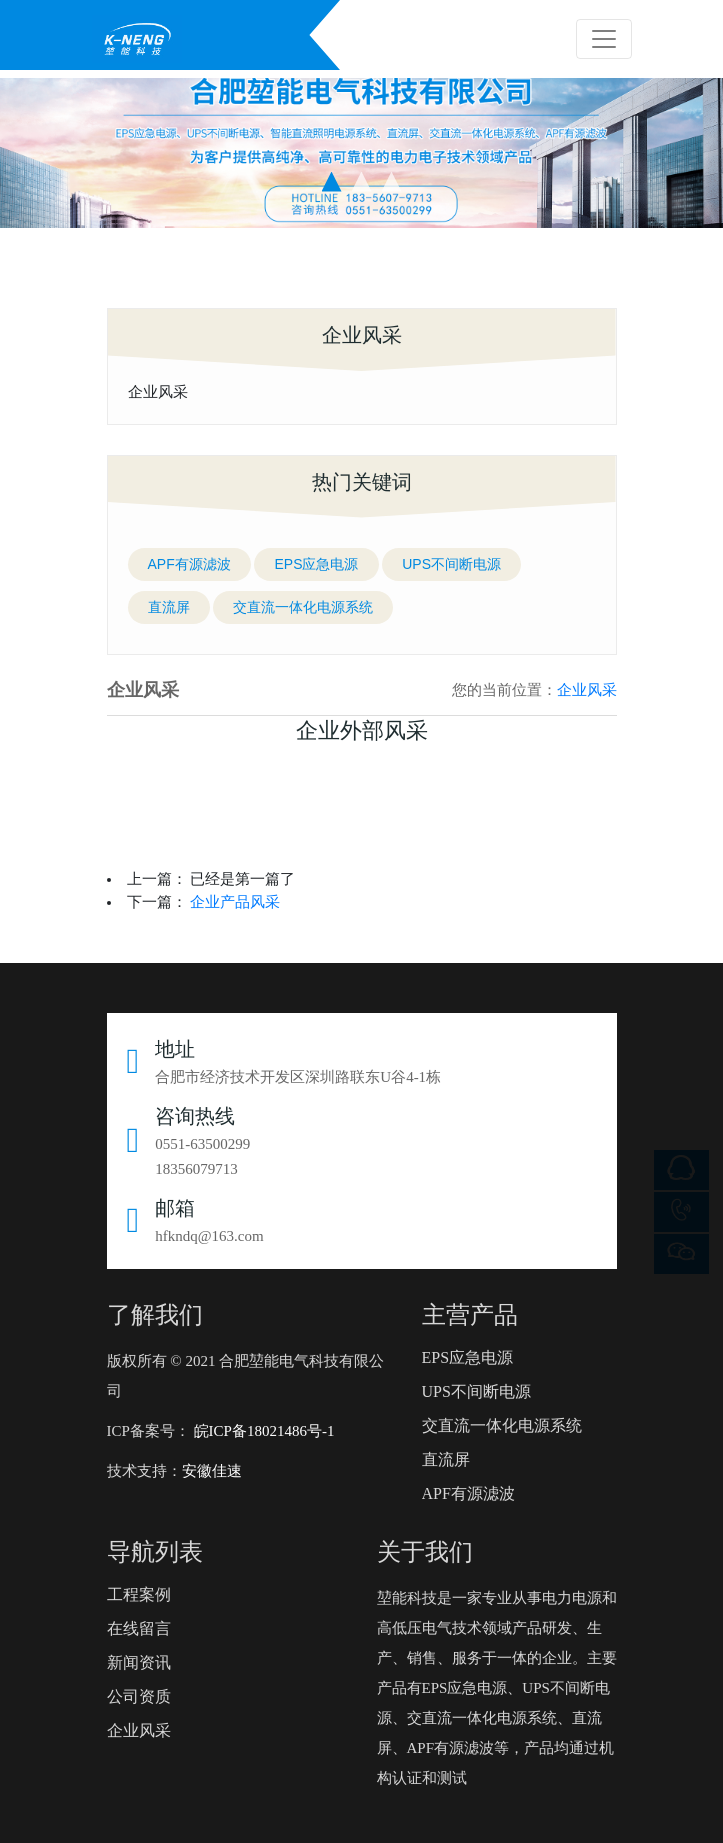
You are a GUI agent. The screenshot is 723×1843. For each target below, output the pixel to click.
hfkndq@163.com (209, 1236)
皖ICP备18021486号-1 (262, 1431)
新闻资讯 (139, 1662)
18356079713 (196, 1169)
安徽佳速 (212, 1471)
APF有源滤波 (189, 564)
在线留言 (139, 1628)
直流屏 (169, 607)
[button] (332, 182)
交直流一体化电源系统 (303, 607)
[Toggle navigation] (604, 39)
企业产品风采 (235, 902)
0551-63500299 (202, 1144)
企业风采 (158, 391)
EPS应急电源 (316, 564)
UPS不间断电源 (451, 564)
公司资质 (139, 1696)
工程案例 (139, 1594)
